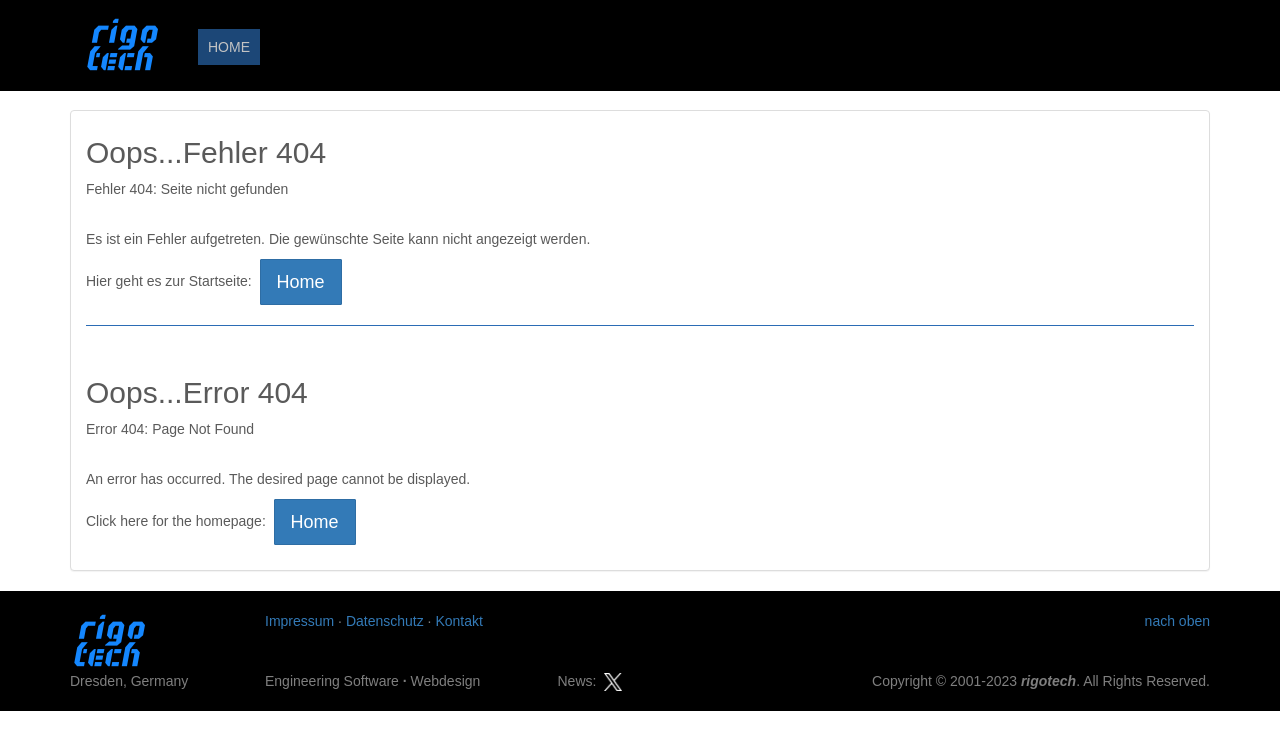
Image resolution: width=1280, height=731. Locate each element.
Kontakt (458, 621)
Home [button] (301, 282)
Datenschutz (385, 621)
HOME (229, 47)
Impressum (299, 621)
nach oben (1177, 621)
